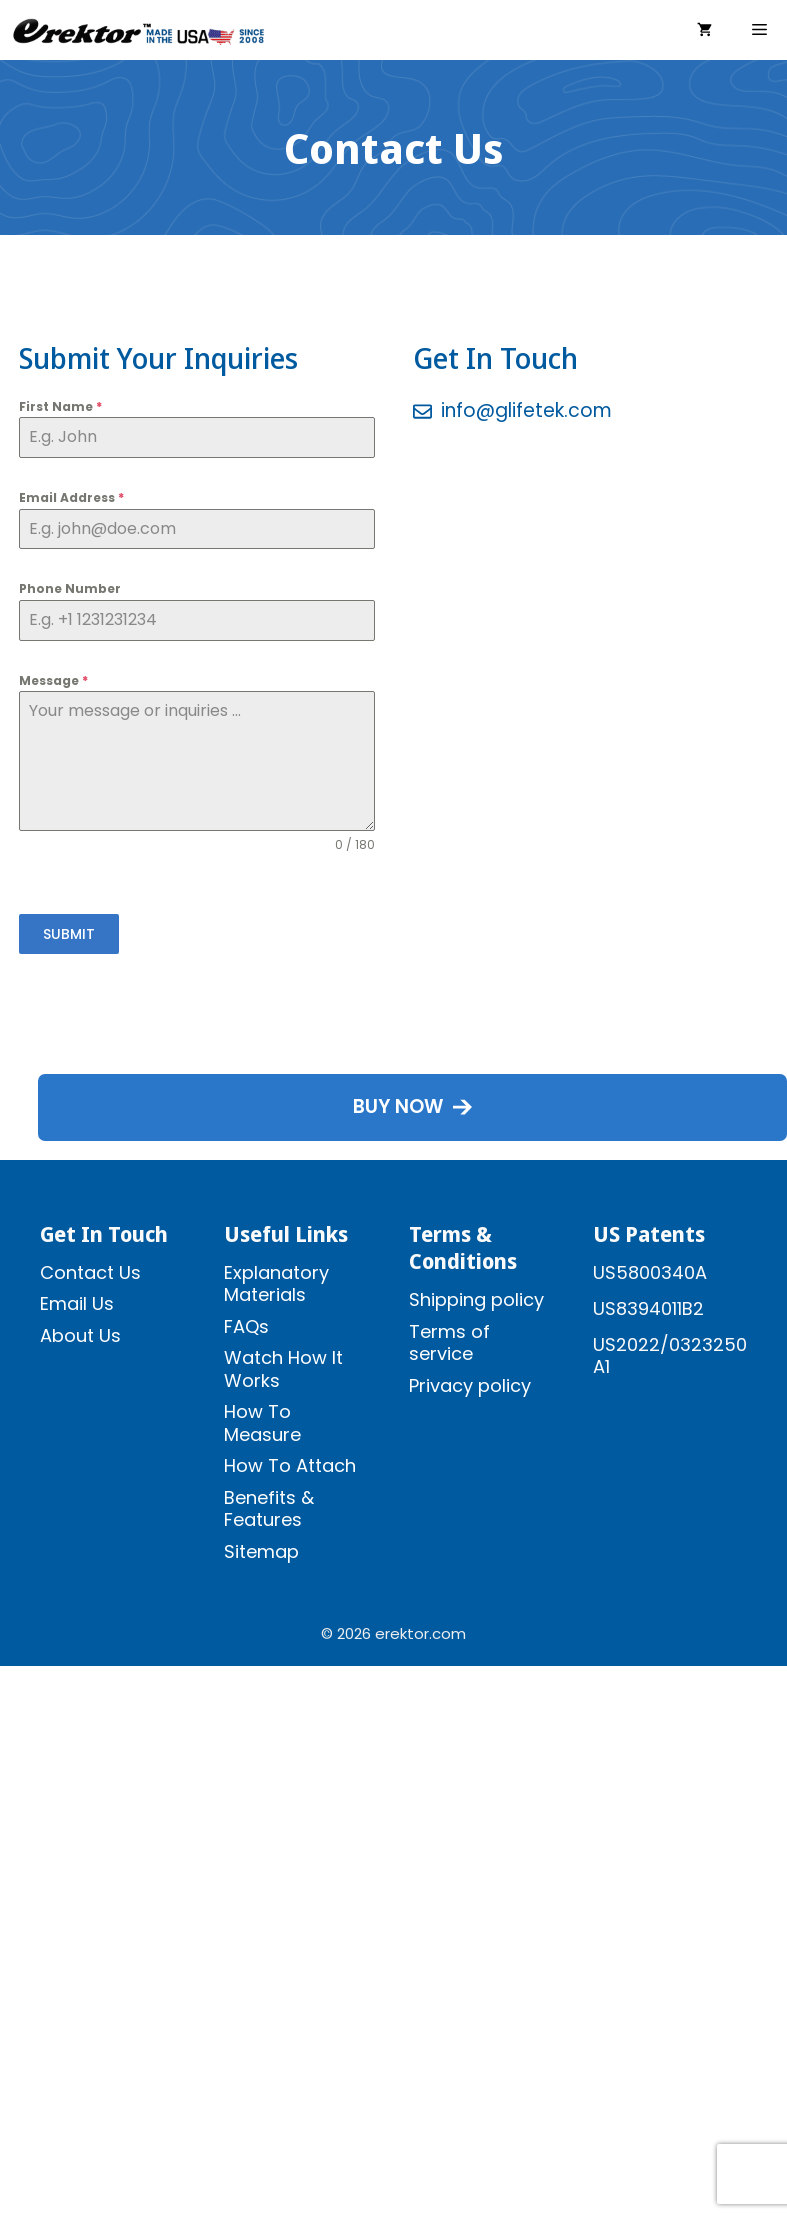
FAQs (246, 1326)
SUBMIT (69, 934)
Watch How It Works (283, 1369)
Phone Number (70, 588)
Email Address (71, 497)
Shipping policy (476, 1299)
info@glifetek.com (526, 410)
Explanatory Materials (276, 1284)
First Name (60, 406)
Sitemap (261, 1551)
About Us (80, 1335)
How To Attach (290, 1465)
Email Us (77, 1303)
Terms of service (449, 1343)
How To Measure (262, 1423)
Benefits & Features (269, 1509)
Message (53, 680)
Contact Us (90, 1272)
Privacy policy (470, 1385)
